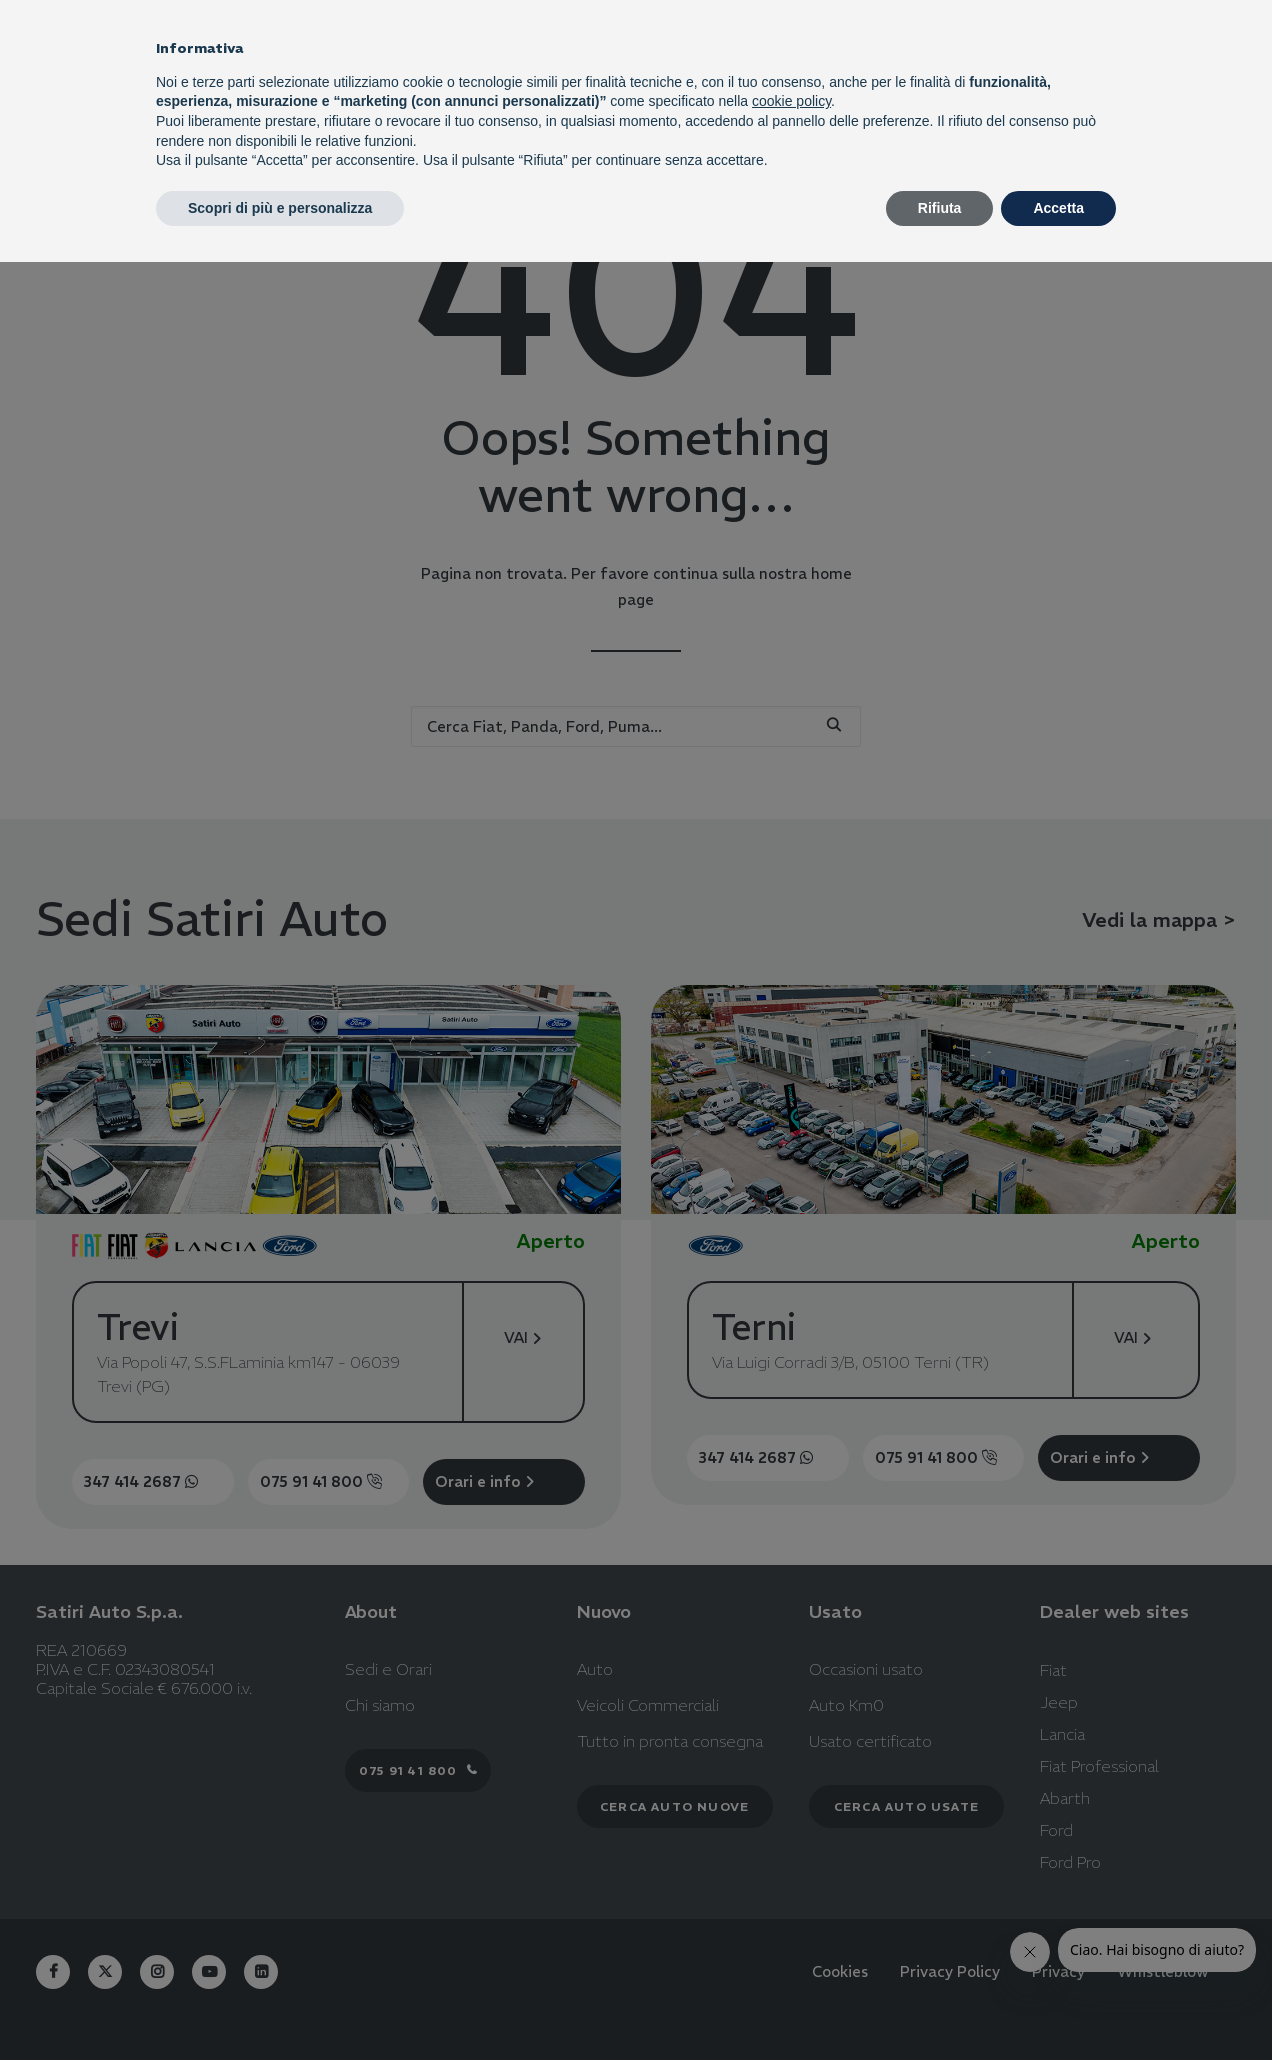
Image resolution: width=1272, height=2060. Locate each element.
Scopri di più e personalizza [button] (280, 208)
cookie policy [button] (791, 101)
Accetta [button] (1058, 208)
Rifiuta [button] (940, 208)
